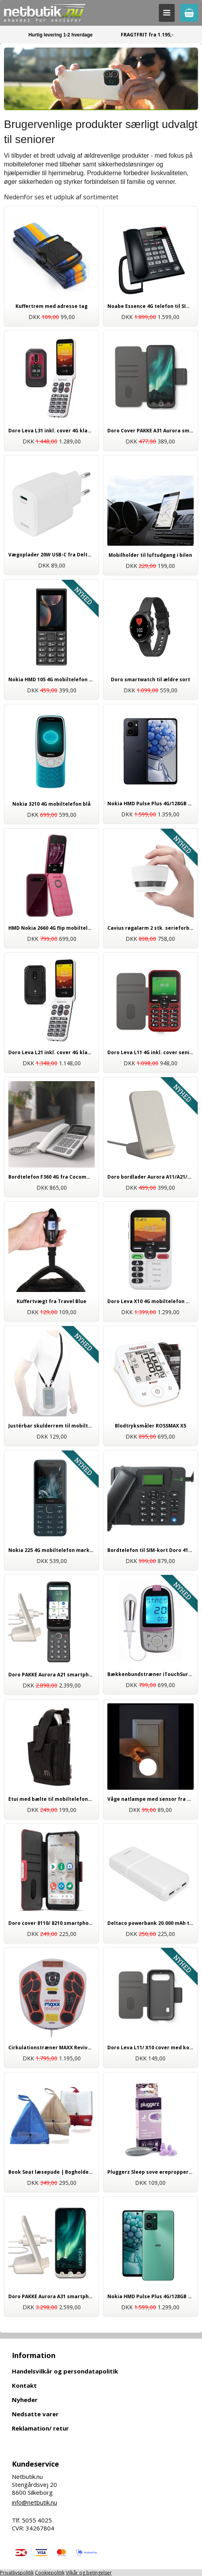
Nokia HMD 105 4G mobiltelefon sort (51, 679)
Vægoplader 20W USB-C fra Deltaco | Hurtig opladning (51, 554)
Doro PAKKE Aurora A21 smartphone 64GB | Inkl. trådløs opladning (51, 1674)
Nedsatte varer (35, 2414)
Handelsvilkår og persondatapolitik (65, 2371)
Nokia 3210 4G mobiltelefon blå (51, 804)
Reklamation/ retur (40, 2428)
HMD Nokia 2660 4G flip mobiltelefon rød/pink (51, 928)
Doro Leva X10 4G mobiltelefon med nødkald (150, 1301)
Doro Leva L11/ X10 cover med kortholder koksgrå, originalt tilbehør (150, 2047)
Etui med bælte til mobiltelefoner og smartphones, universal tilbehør (51, 1799)
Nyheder (25, 2400)
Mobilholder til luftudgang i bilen (150, 555)
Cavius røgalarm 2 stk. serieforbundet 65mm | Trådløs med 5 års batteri (150, 928)
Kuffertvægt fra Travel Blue (51, 1301)
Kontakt (24, 2385)
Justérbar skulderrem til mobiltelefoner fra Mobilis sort (51, 1425)
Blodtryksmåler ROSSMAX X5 (150, 1425)
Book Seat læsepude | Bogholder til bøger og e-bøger (51, 2172)
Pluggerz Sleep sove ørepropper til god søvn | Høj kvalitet (150, 2172)
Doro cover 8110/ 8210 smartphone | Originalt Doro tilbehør (51, 1923)
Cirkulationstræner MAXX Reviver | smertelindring (51, 2047)
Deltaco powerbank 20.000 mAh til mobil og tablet (150, 1923)
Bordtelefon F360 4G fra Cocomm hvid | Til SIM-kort (51, 1176)
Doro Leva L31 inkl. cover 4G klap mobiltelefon (51, 430)
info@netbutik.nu (34, 2502)
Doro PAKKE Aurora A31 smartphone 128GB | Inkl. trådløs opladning (51, 2296)
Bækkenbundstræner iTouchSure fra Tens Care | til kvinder (150, 1674)
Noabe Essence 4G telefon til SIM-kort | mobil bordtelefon (150, 306)
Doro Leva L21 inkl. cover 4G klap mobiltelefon (51, 1052)
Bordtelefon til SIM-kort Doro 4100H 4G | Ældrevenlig (150, 1550)
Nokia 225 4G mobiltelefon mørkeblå (51, 1550)
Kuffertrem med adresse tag (51, 306)
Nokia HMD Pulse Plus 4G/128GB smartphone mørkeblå (150, 803)
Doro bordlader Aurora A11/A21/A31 (150, 1176)
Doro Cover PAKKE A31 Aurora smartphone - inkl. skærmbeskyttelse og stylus (150, 430)
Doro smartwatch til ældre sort (150, 679)
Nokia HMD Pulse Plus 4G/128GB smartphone (150, 2296)
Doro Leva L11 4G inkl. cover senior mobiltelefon (150, 1052)
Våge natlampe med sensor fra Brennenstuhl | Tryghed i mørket (150, 1799)
